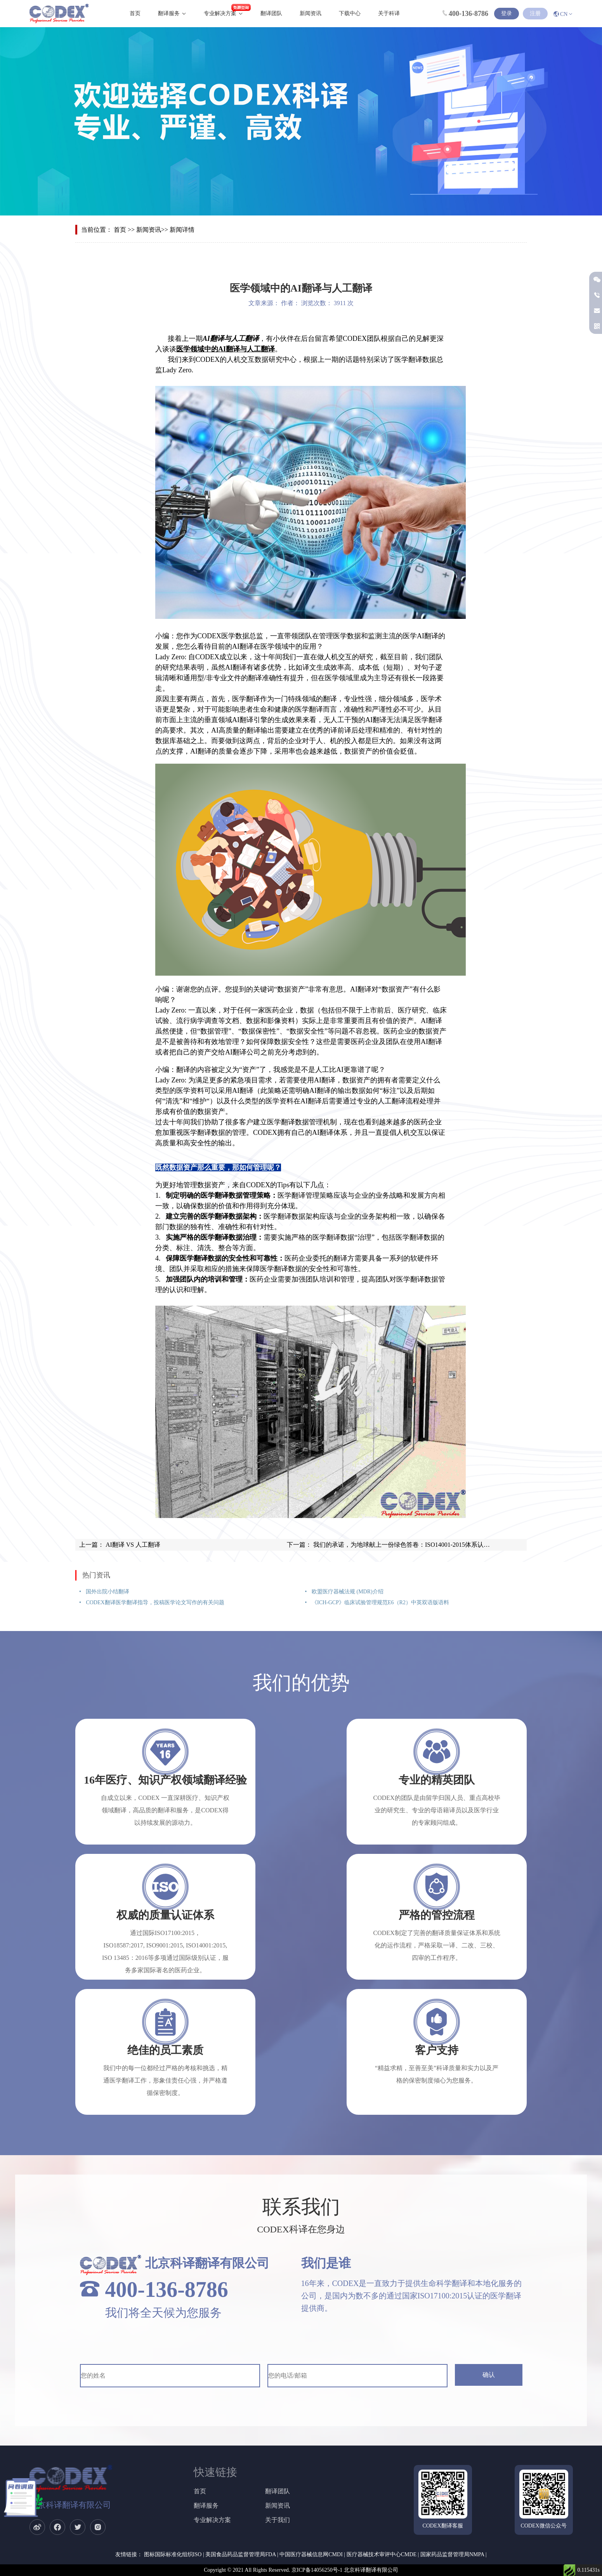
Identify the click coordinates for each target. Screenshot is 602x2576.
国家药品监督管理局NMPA (452, 2554)
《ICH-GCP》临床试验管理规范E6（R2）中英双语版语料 (379, 1602)
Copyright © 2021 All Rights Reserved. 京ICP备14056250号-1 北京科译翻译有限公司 (301, 2570)
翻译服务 (169, 13)
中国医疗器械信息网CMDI (311, 2554)
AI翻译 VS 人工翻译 (132, 1544)
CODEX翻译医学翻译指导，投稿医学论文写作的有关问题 (154, 1602)
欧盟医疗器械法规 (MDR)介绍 (346, 1592)
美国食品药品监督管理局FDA (240, 2554)
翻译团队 (271, 13)
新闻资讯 (310, 13)
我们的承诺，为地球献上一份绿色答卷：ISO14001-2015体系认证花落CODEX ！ (421, 1544)
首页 (135, 13)
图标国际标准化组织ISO (173, 2554)
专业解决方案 (220, 13)
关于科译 (389, 13)
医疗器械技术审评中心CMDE (381, 2554)
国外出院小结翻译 (107, 1592)
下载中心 (350, 13)
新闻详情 (182, 229)
